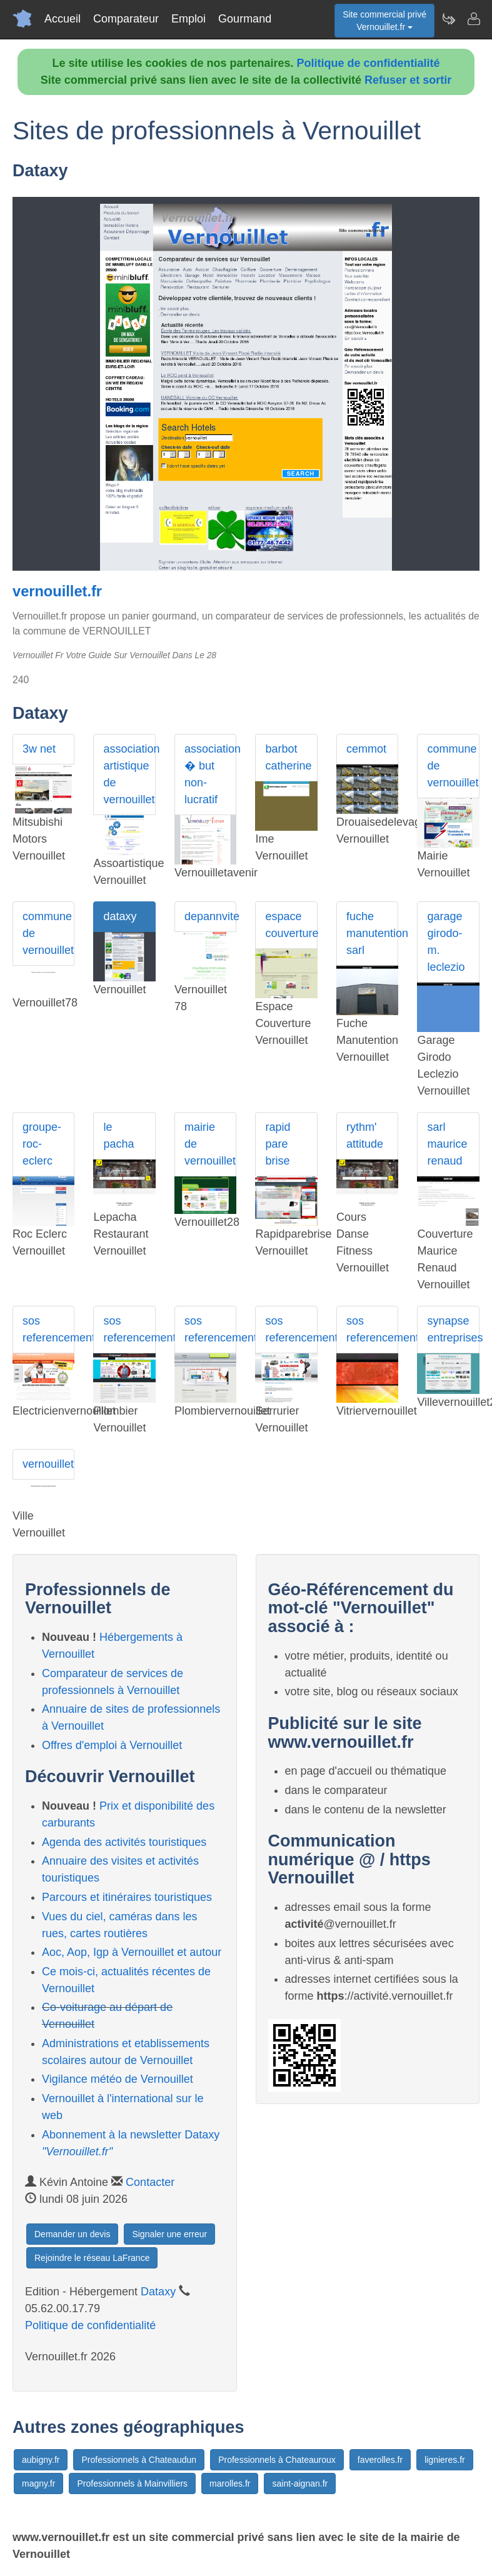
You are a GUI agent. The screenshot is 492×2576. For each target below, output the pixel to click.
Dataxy (158, 2291)
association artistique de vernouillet (129, 774)
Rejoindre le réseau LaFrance (91, 2258)
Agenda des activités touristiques (124, 1842)
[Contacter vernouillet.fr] (473, 19)
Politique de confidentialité (368, 63)
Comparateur (126, 19)
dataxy (119, 916)
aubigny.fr (40, 2460)
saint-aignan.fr (300, 2483)
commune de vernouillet (452, 766)
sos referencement (48, 1329)
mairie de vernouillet (210, 1144)
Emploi (188, 19)
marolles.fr (229, 2483)
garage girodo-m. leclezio (445, 941)
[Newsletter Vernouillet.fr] (448, 19)
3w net (39, 749)
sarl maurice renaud (447, 1144)
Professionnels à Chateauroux (277, 2460)
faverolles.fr (380, 2460)
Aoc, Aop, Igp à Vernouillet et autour (131, 1952)
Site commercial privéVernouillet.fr (384, 20)
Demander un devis (72, 2234)
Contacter (150, 2182)
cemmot (366, 749)
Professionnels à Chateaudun (138, 2460)
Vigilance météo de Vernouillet (117, 2079)
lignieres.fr (444, 2460)
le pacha (118, 1135)
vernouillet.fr (57, 591)
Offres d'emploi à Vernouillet (112, 1745)
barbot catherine (288, 757)
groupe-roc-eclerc (42, 1144)
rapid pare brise (277, 1144)
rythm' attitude (364, 1135)
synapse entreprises (453, 1329)
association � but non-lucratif (210, 774)
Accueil (62, 19)
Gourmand (244, 19)
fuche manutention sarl (372, 933)
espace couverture (291, 925)
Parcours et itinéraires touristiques (127, 1897)
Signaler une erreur (169, 2234)
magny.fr (38, 2483)
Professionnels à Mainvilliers (132, 2483)
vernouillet (48, 1464)
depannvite (210, 916)
